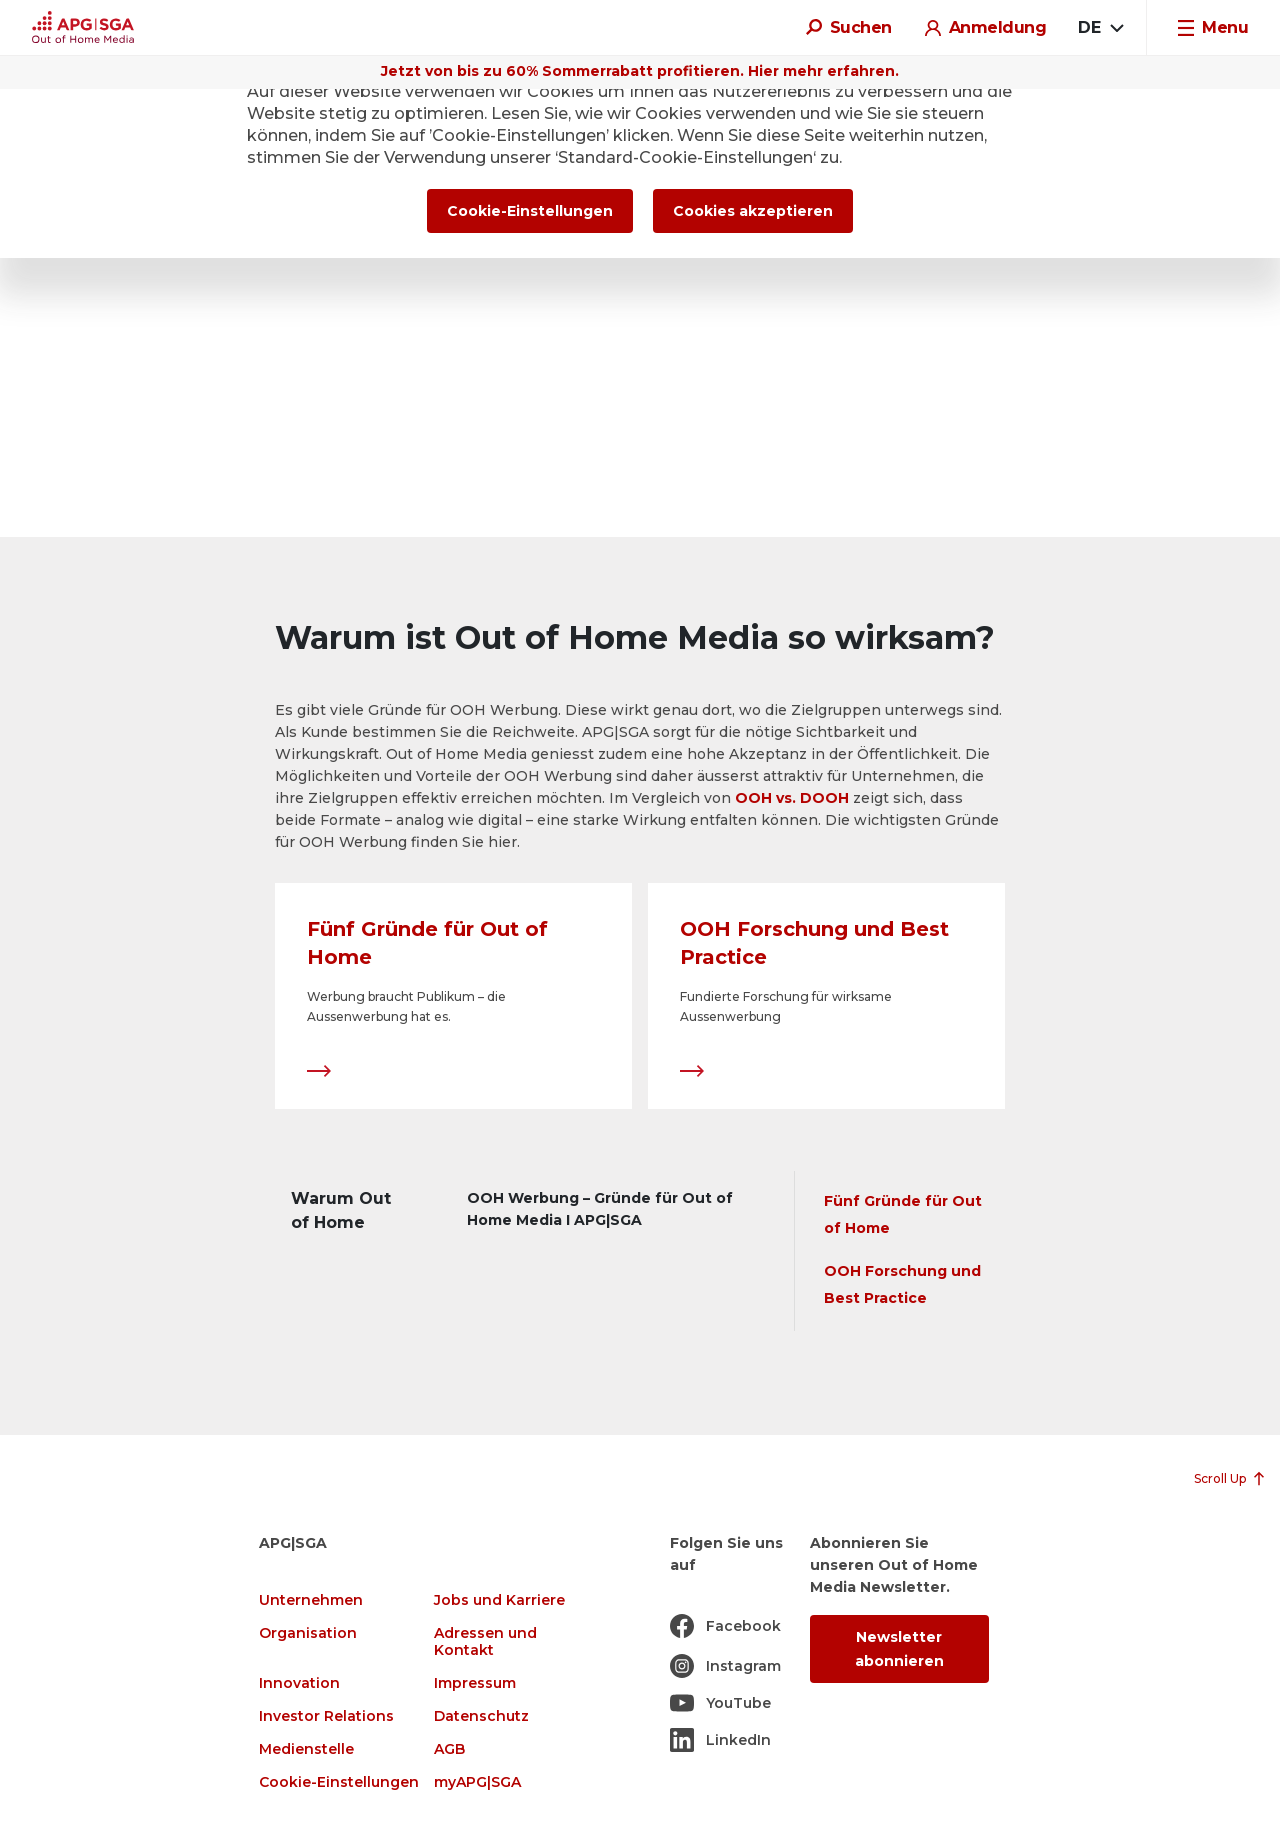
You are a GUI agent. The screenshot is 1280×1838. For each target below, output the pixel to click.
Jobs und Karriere (499, 1600)
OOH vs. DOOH (792, 798)
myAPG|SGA (477, 1782)
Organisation (308, 1633)
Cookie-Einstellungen (339, 1782)
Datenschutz (481, 1716)
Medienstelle (306, 1749)
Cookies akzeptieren (753, 211)
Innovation (299, 1683)
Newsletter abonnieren (899, 1649)
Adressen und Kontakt (485, 1642)
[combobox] (1100, 28)
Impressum (475, 1683)
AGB (449, 1749)
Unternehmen (311, 1600)
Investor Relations (326, 1716)
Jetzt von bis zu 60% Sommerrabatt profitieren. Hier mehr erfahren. (640, 71)
